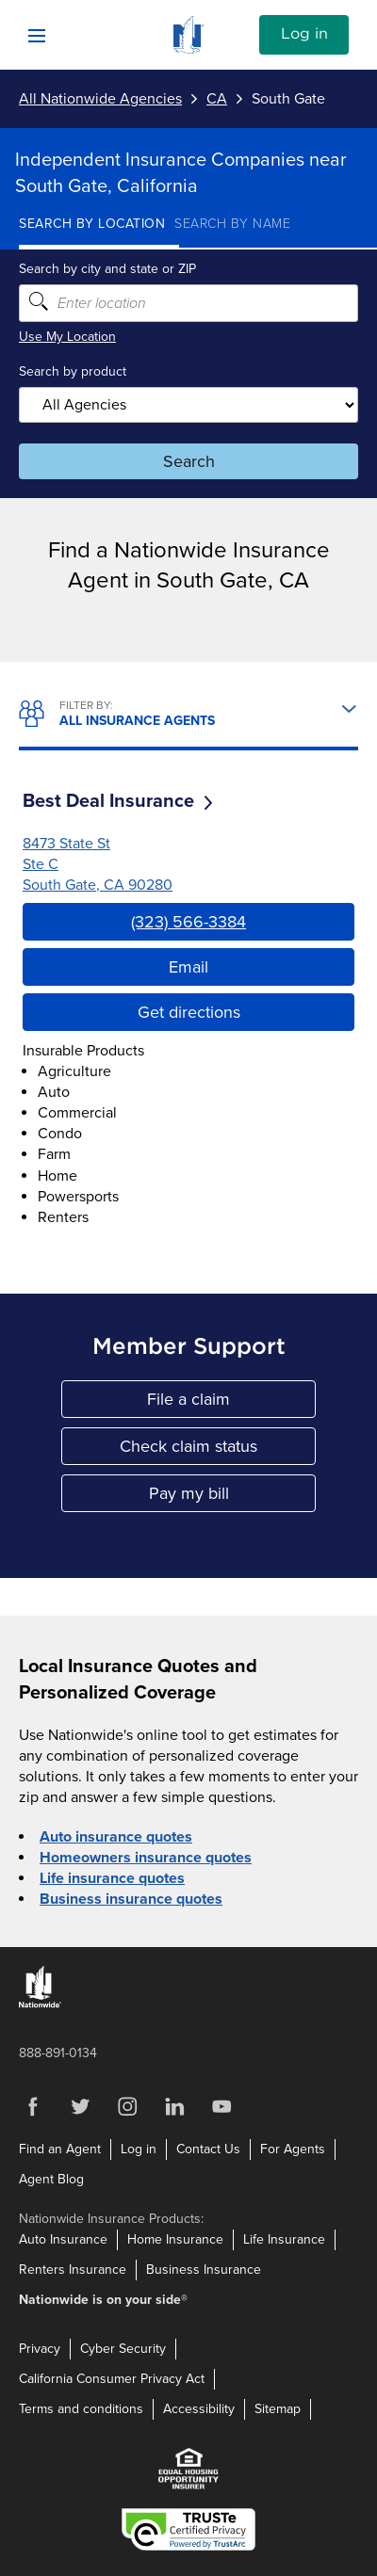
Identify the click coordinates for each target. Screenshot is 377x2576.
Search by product (72, 371)
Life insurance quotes (112, 1878)
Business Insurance (203, 2270)
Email (188, 967)
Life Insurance (284, 2239)
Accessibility (199, 2409)
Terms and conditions (81, 2409)
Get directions (189, 1012)
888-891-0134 (58, 2053)
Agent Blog (51, 2179)
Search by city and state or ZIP (107, 269)
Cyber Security (123, 2349)
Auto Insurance (63, 2239)
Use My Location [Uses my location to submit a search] (67, 337)
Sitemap (277, 2409)
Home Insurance (175, 2239)
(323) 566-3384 (188, 921)
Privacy (39, 2349)
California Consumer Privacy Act (112, 2379)
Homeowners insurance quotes (146, 1857)
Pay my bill (233, 1497)
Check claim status (218, 1450)
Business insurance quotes (131, 1899)
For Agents (292, 2149)
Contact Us (208, 2149)
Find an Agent (60, 2149)
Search (189, 461)
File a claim (231, 1403)
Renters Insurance (72, 2270)
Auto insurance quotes (116, 1836)
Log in (304, 33)
